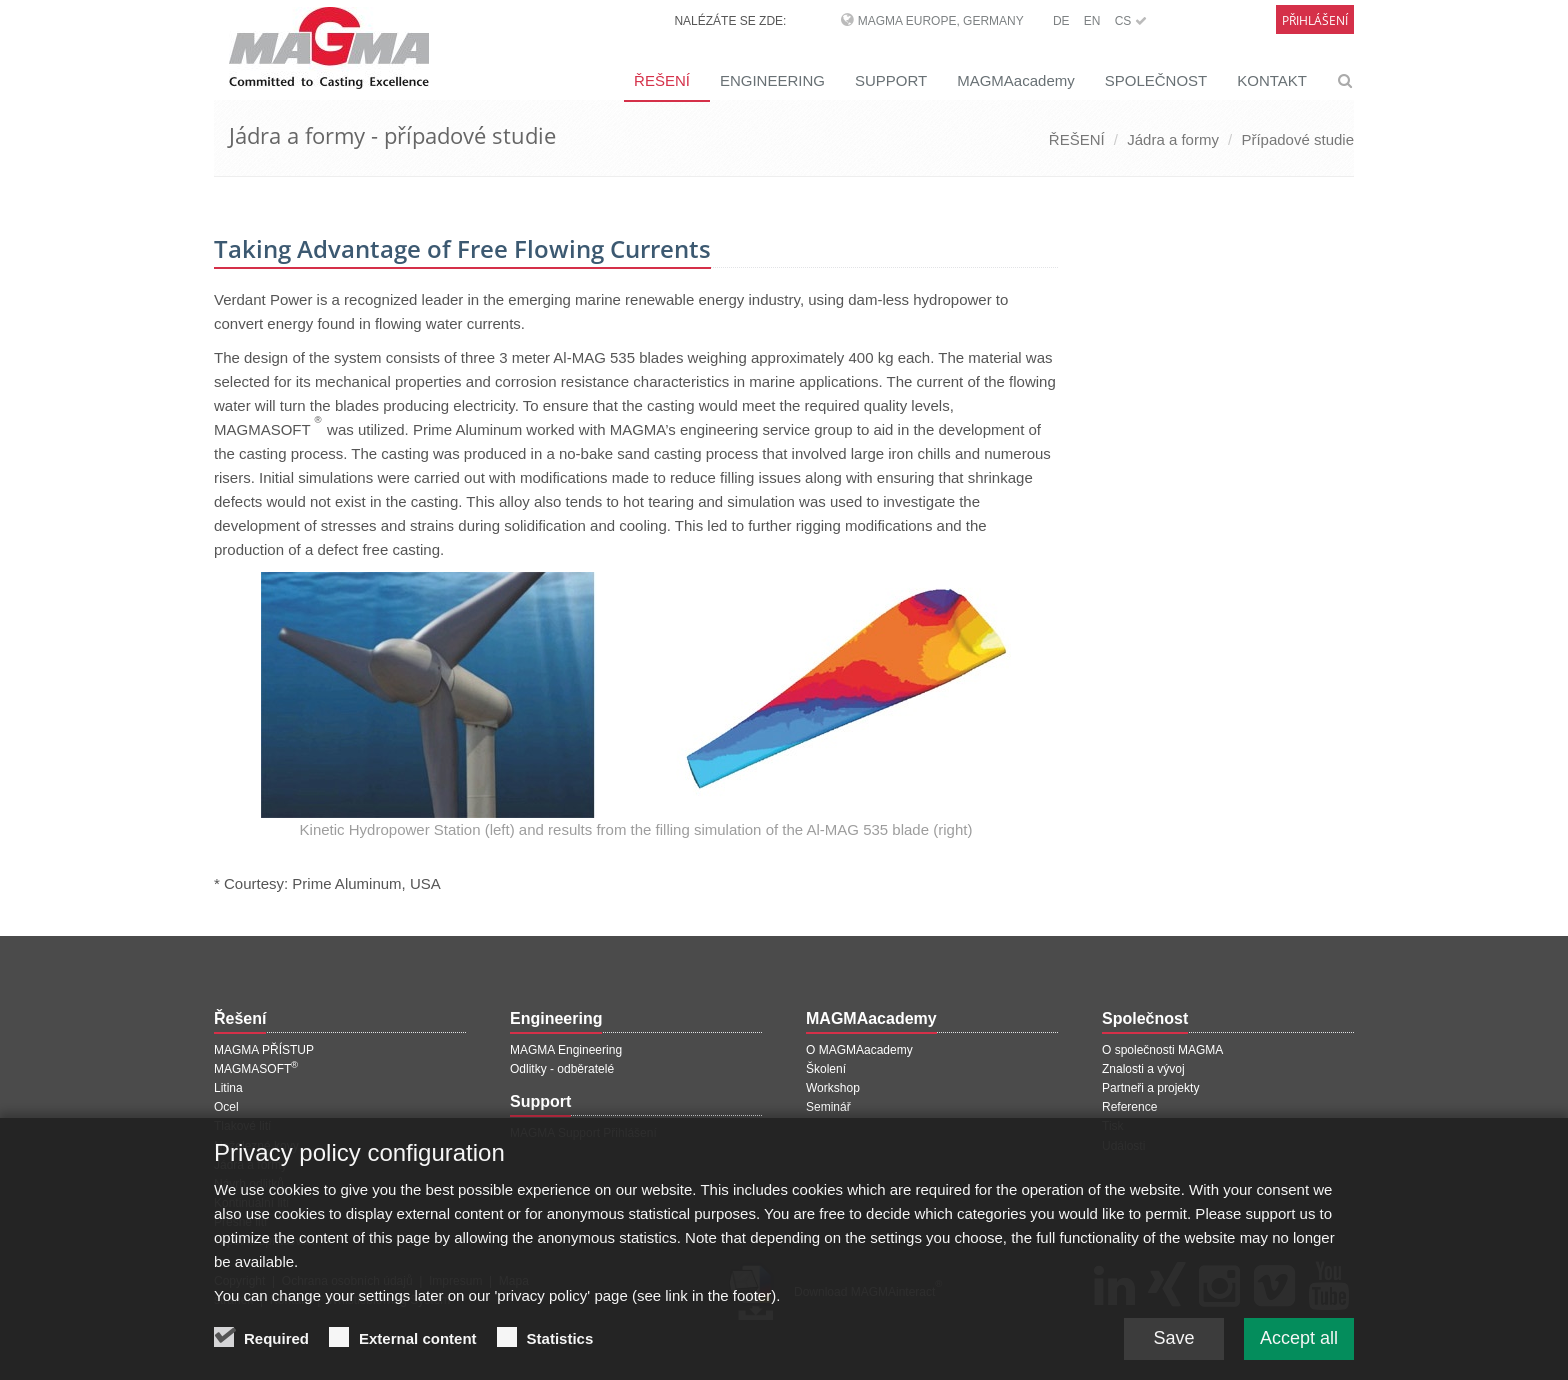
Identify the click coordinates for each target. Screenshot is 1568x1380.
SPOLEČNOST (1156, 80)
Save (1173, 1344)
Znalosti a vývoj (1143, 1069)
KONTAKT (1272, 80)
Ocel (226, 1107)
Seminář (828, 1107)
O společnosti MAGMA (1162, 1050)
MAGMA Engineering (566, 1050)
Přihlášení (1315, 20)
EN (1092, 21)
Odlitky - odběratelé (562, 1069)
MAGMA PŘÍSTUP (264, 1050)
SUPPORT (891, 80)
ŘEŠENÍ (662, 80)
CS (1131, 21)
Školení (826, 1069)
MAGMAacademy (1016, 80)
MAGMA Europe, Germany (941, 21)
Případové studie (1297, 139)
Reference (1129, 1107)
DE (1061, 21)
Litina (228, 1088)
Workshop (833, 1088)
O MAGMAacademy (859, 1050)
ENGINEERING (772, 80)
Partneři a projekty (1150, 1088)
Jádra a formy (1173, 139)
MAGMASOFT (256, 1069)
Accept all (1299, 1344)
